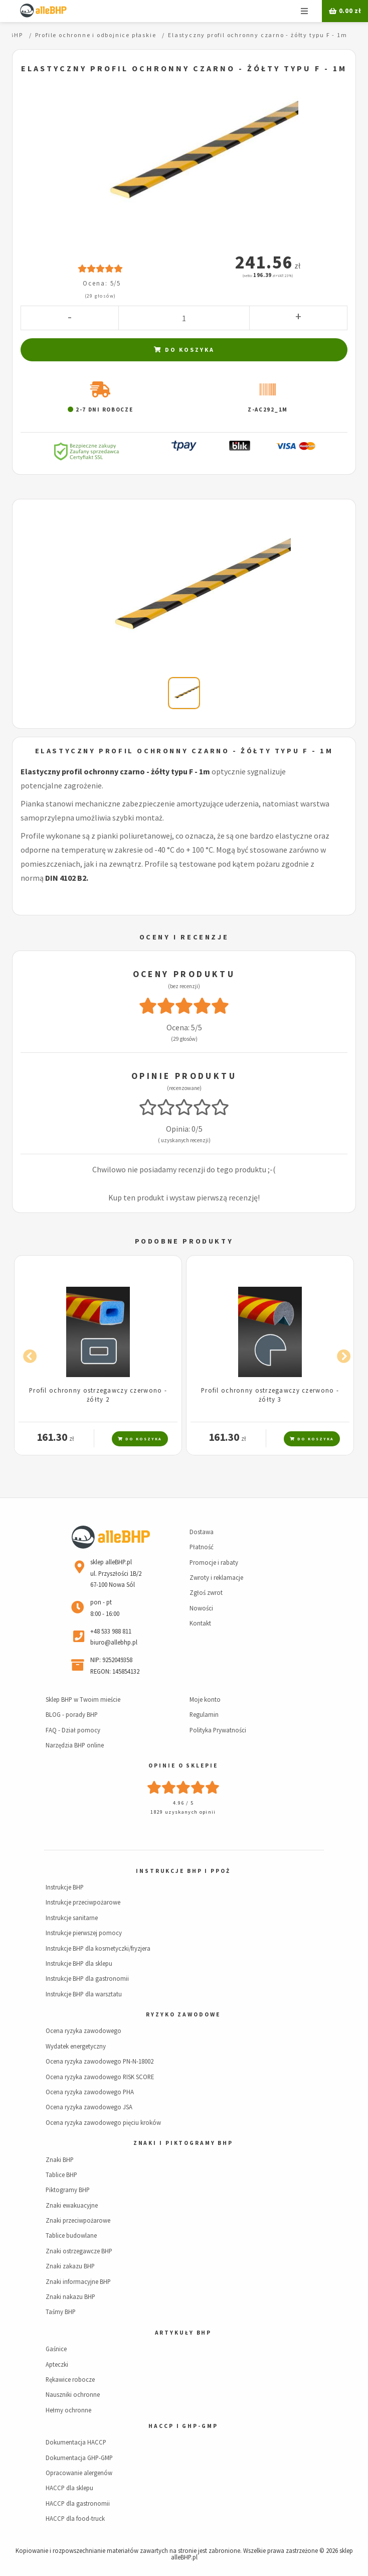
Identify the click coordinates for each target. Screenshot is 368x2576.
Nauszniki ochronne (73, 2394)
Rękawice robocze (70, 2379)
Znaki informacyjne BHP (78, 2281)
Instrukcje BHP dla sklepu (79, 1963)
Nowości (201, 1608)
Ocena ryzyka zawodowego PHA (90, 2092)
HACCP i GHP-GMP (183, 2425)
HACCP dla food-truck (75, 2518)
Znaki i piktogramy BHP (183, 2142)
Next (341, 1354)
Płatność (202, 1547)
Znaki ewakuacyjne (72, 2205)
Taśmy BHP (61, 2312)
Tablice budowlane (71, 2235)
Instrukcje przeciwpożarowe (83, 1902)
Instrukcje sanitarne (72, 1918)
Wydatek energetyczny (76, 2046)
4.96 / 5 (183, 1803)
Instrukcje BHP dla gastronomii (87, 1978)
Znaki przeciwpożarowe (78, 2220)
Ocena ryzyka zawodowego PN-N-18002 (99, 2061)
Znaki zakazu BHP (70, 2266)
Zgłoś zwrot (206, 1592)
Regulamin (204, 1714)
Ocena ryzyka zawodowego (83, 2030)
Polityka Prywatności (218, 1730)
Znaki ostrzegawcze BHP (79, 2251)
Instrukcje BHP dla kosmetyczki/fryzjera (98, 1948)
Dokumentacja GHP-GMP (79, 2458)
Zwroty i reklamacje (216, 1577)
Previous (27, 1354)
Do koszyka (184, 349)
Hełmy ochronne (68, 2410)
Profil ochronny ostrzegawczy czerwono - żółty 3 (270, 1394)
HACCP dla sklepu (69, 2488)
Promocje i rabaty (214, 1562)
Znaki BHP (60, 2159)
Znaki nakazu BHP (70, 2296)
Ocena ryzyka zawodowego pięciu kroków (103, 2122)
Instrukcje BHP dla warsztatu (84, 1994)
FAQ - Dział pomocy (73, 1730)
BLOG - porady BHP (72, 1714)
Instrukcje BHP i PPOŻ (183, 1870)
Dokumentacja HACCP (76, 2442)
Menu (304, 11)
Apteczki (57, 2364)
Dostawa (202, 1532)
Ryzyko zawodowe (183, 2014)
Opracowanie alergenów (79, 2473)
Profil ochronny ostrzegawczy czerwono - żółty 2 (98, 1394)
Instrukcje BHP (65, 1887)
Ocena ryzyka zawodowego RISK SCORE (100, 2077)
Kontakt (200, 1623)
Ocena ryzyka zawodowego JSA (89, 2107)
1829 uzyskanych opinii (183, 1812)
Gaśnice (56, 2349)
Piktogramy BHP (68, 2190)
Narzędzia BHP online (75, 1745)
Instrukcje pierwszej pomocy (84, 1933)
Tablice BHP (61, 2175)
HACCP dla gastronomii (78, 2503)
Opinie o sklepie (183, 1765)
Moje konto (205, 1699)
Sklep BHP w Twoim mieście (83, 1699)
